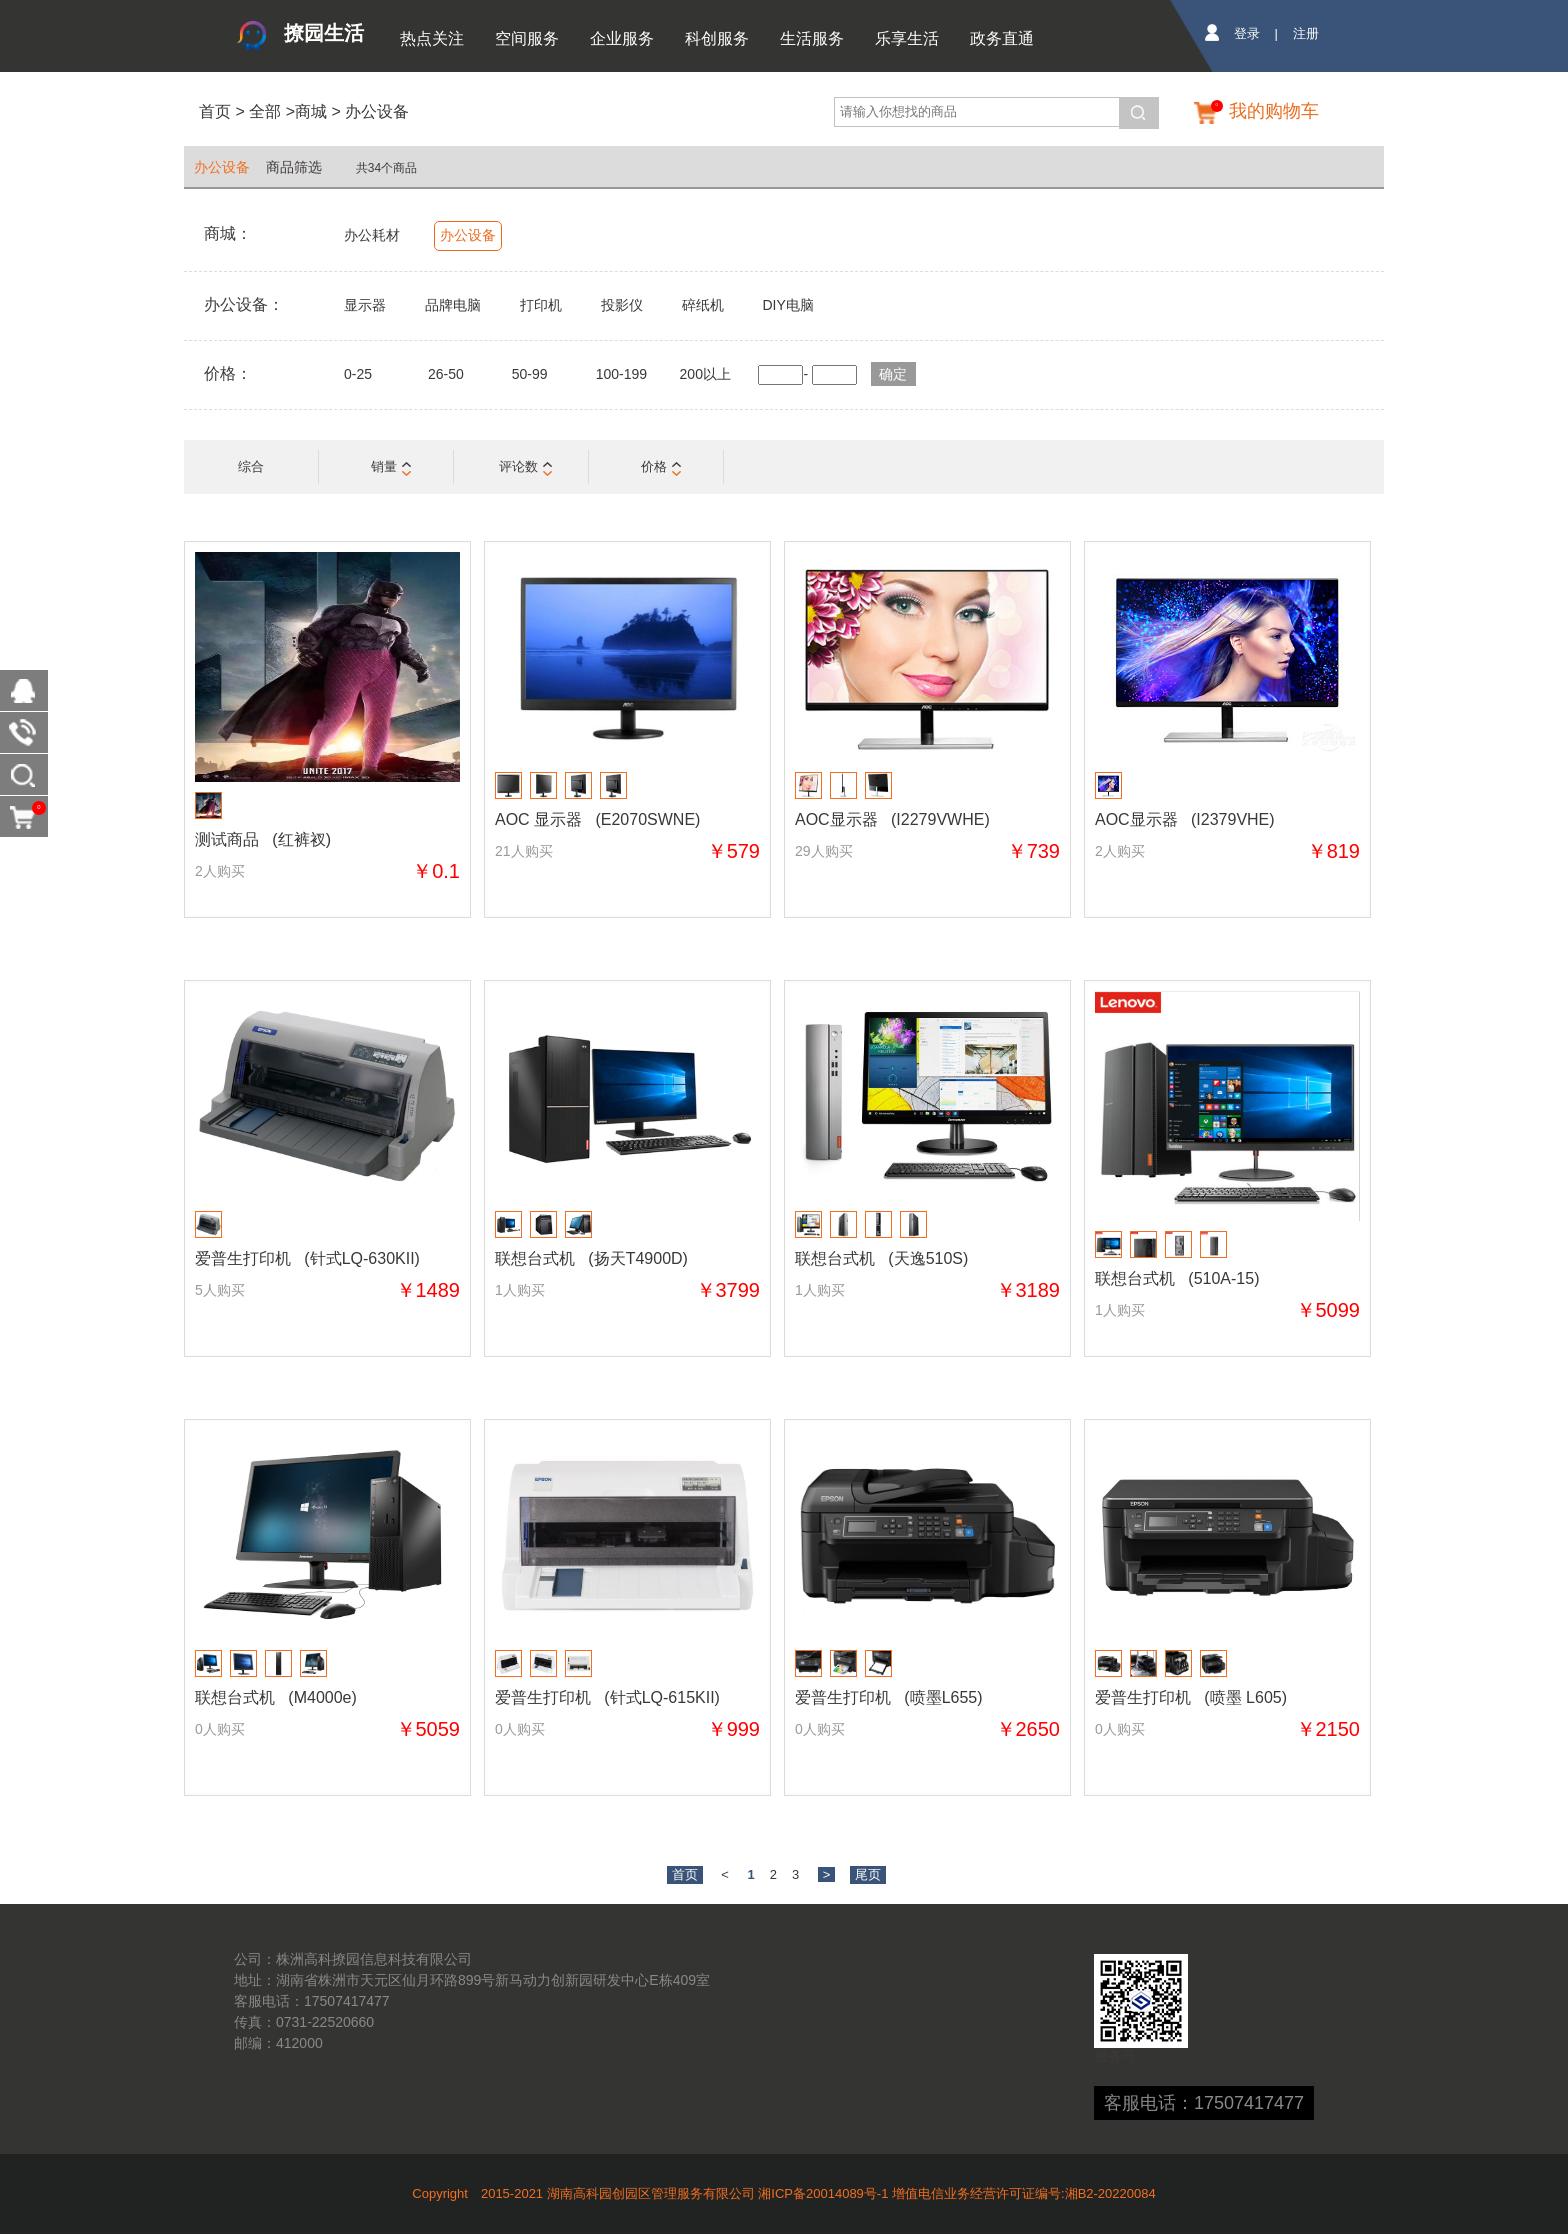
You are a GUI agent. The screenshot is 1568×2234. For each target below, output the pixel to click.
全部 (263, 111)
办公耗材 (372, 235)
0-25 (358, 374)
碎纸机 (703, 305)
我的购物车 (1274, 111)
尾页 (868, 1874)
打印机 (541, 305)
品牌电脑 (453, 305)
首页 (215, 111)
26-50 (446, 374)
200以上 (705, 374)
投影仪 (622, 305)
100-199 (621, 374)
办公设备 (377, 111)
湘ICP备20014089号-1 (823, 2193)
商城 (311, 111)
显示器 (365, 305)
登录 (1247, 33)
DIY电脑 (787, 305)
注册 (1306, 33)
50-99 (530, 374)
